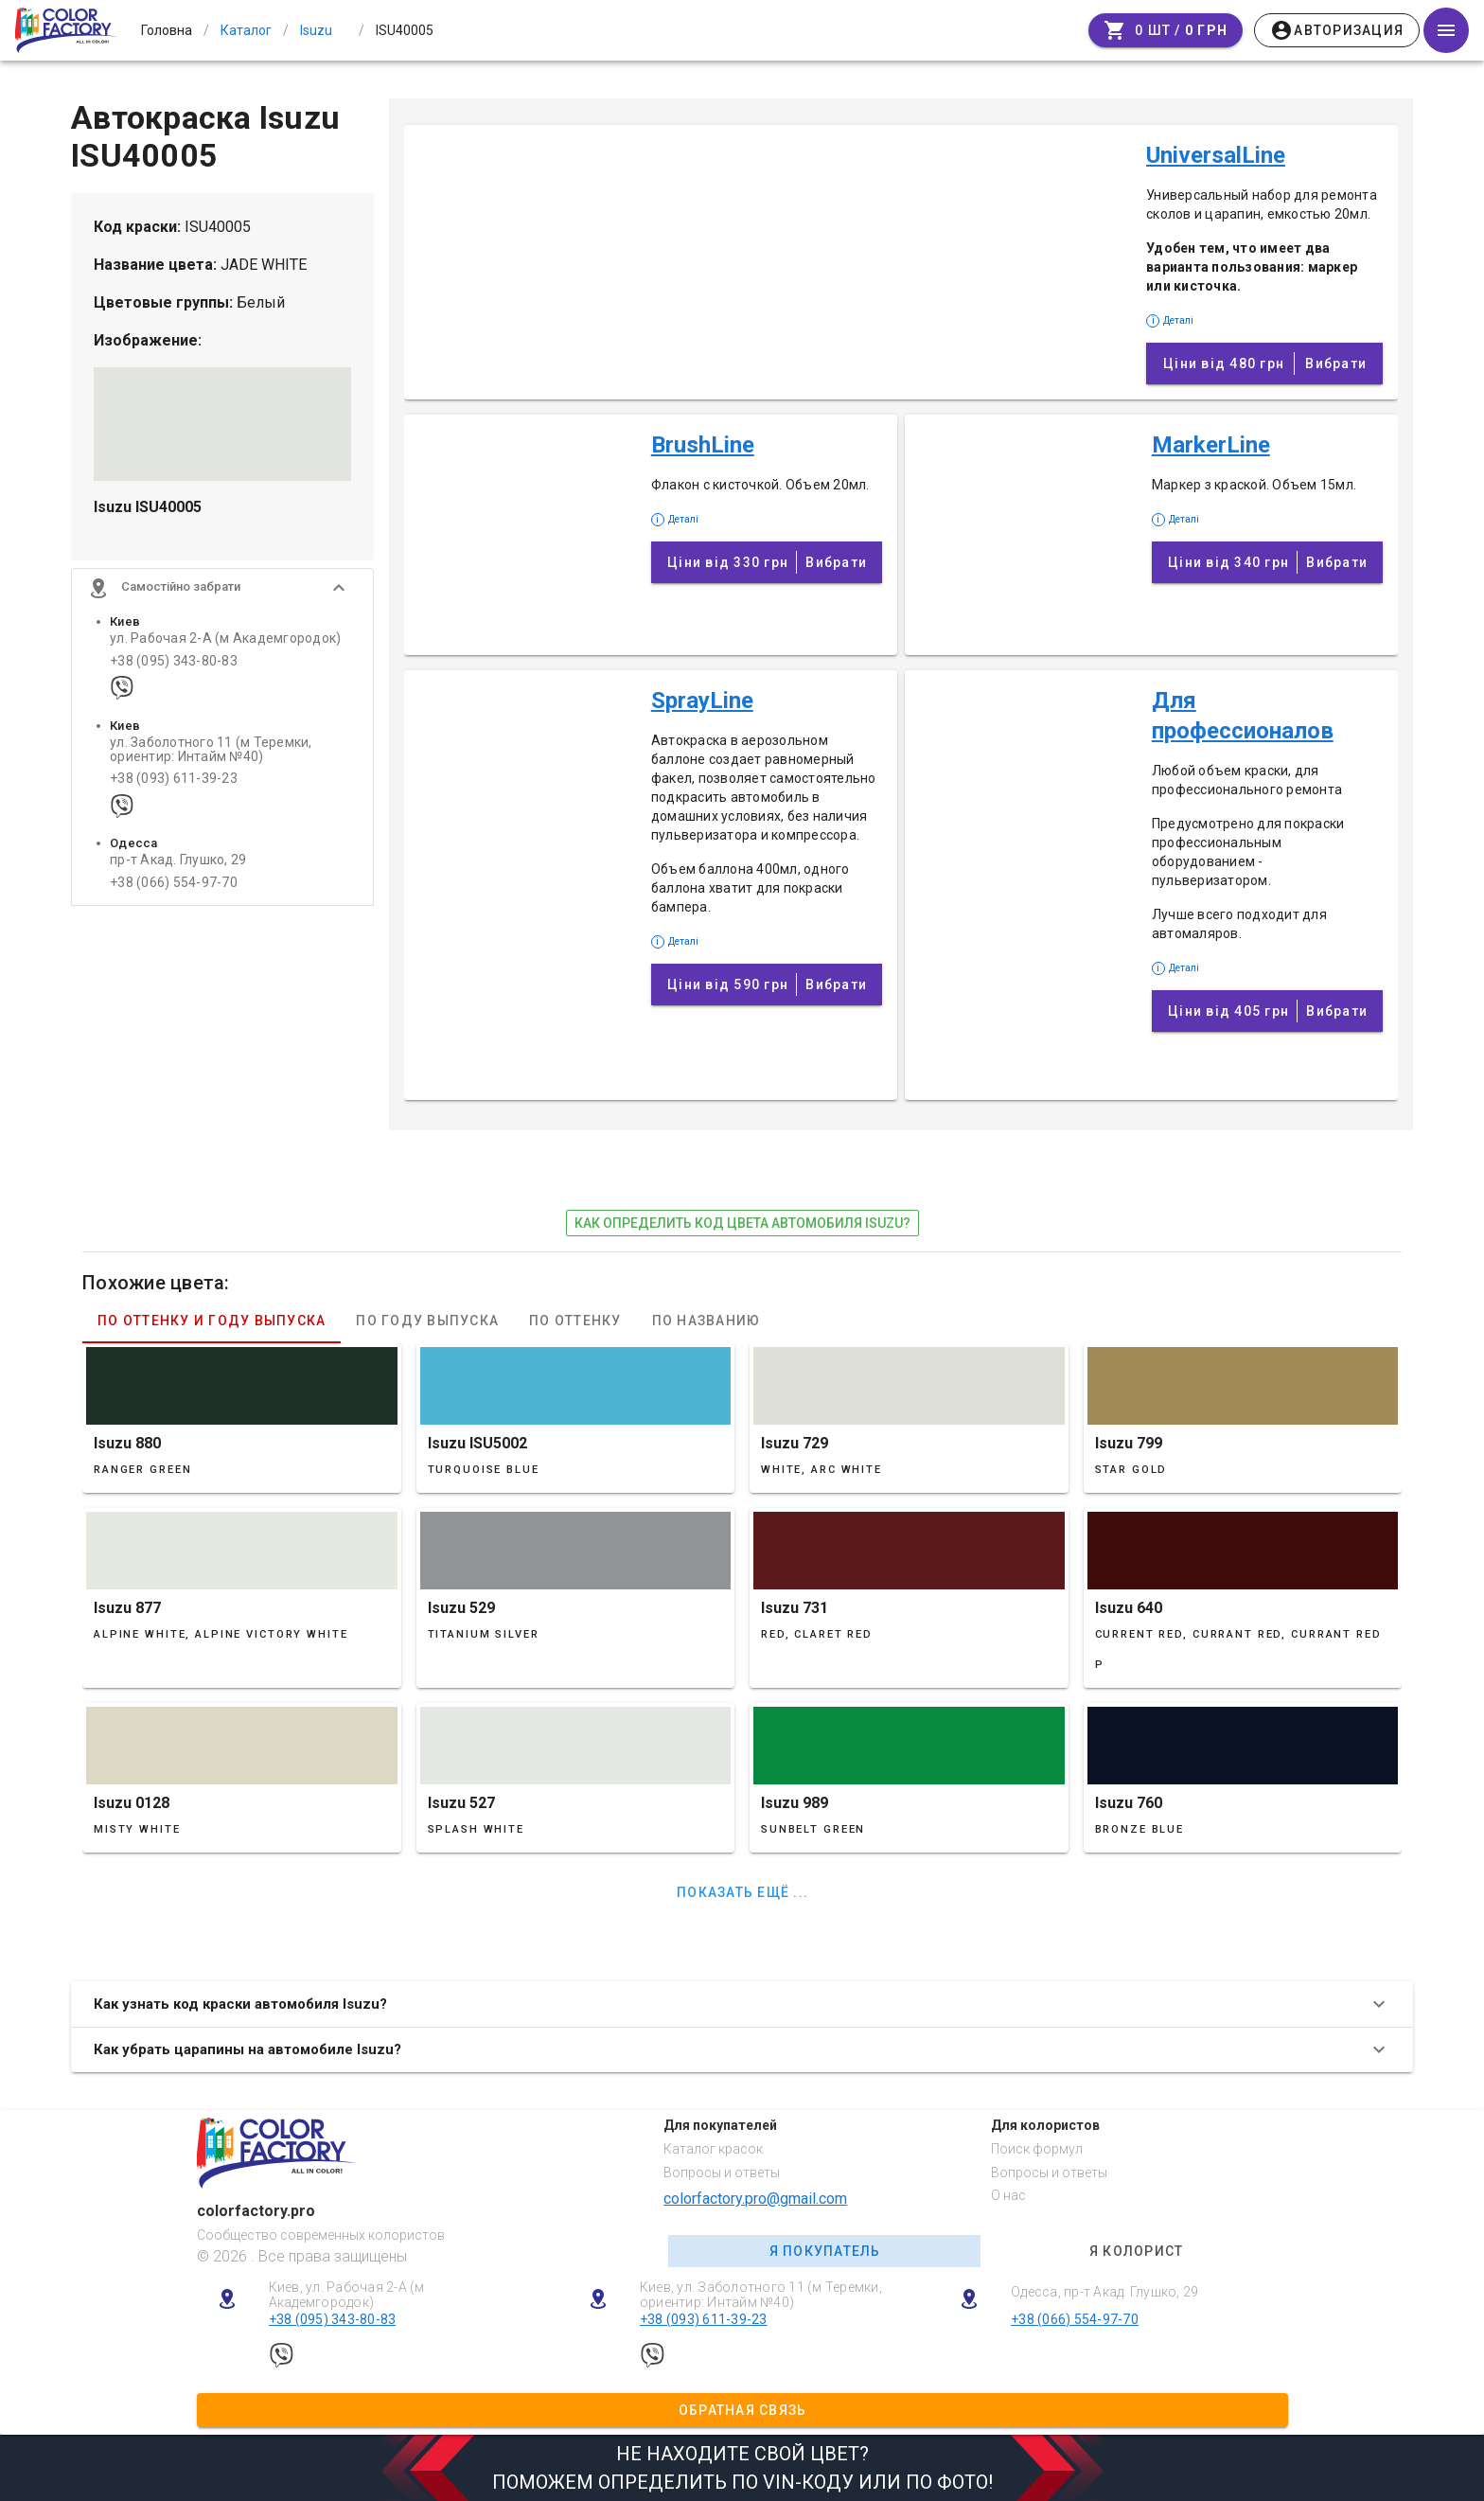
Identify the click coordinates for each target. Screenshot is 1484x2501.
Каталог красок (713, 2148)
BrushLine (702, 445)
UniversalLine (1215, 155)
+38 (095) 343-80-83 (174, 664)
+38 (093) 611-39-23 (174, 782)
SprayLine (702, 700)
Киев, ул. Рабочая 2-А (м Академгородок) (347, 2295)
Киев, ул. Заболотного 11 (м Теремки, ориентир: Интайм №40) (761, 2295)
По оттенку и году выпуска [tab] (211, 1320)
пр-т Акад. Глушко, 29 (178, 864)
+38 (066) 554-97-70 (174, 885)
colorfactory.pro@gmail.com (755, 2199)
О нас (1008, 2195)
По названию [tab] (706, 1320)
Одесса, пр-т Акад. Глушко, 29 (1104, 2291)
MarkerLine (1211, 445)
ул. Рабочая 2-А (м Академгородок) (225, 642)
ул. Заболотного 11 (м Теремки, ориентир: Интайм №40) (211, 752)
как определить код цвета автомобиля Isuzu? (742, 1223)
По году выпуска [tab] (427, 1320)
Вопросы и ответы (721, 2172)
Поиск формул (1037, 2148)
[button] (222, 592)
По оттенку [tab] (575, 1320)
